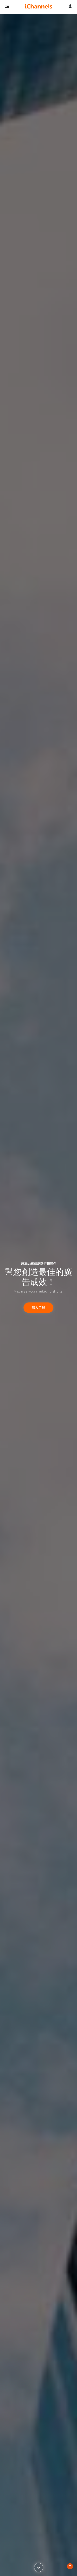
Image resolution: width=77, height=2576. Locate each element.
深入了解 (38, 1307)
